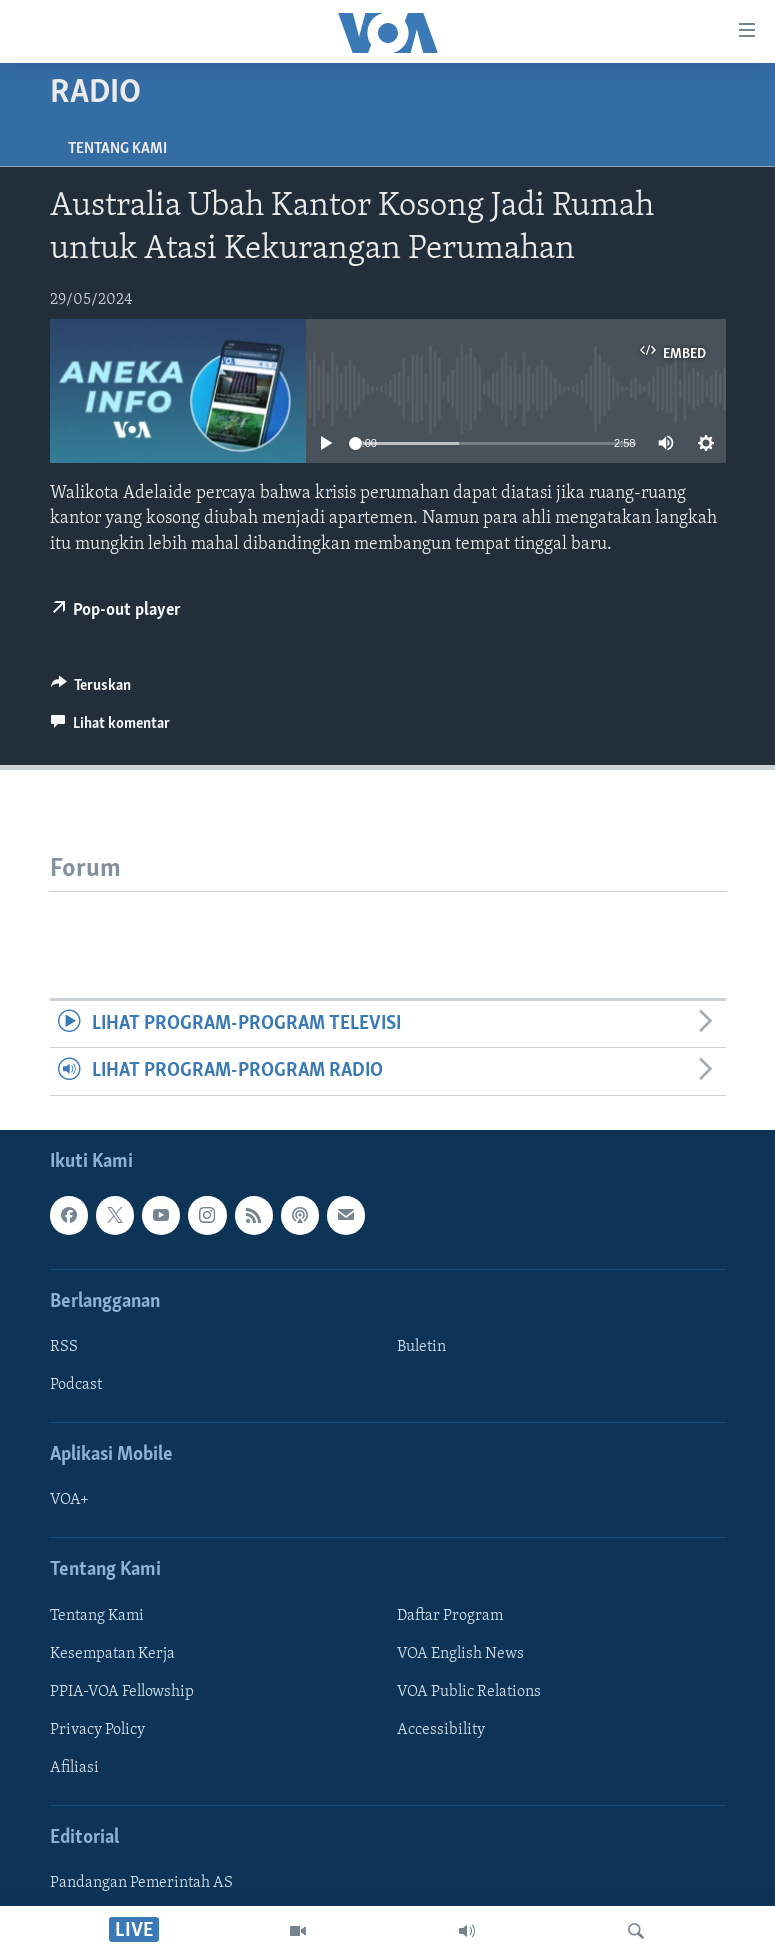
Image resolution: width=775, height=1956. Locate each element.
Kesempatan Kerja (112, 1654)
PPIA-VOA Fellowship (122, 1692)
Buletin (421, 1347)
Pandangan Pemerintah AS (141, 1883)
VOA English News (460, 1654)
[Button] (91, 690)
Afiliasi (74, 1768)
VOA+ (69, 1500)
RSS (64, 1347)
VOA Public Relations (469, 1692)
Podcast (76, 1385)
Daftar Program (450, 1616)
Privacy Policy (97, 1730)
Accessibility (441, 1730)
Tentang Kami (117, 149)
